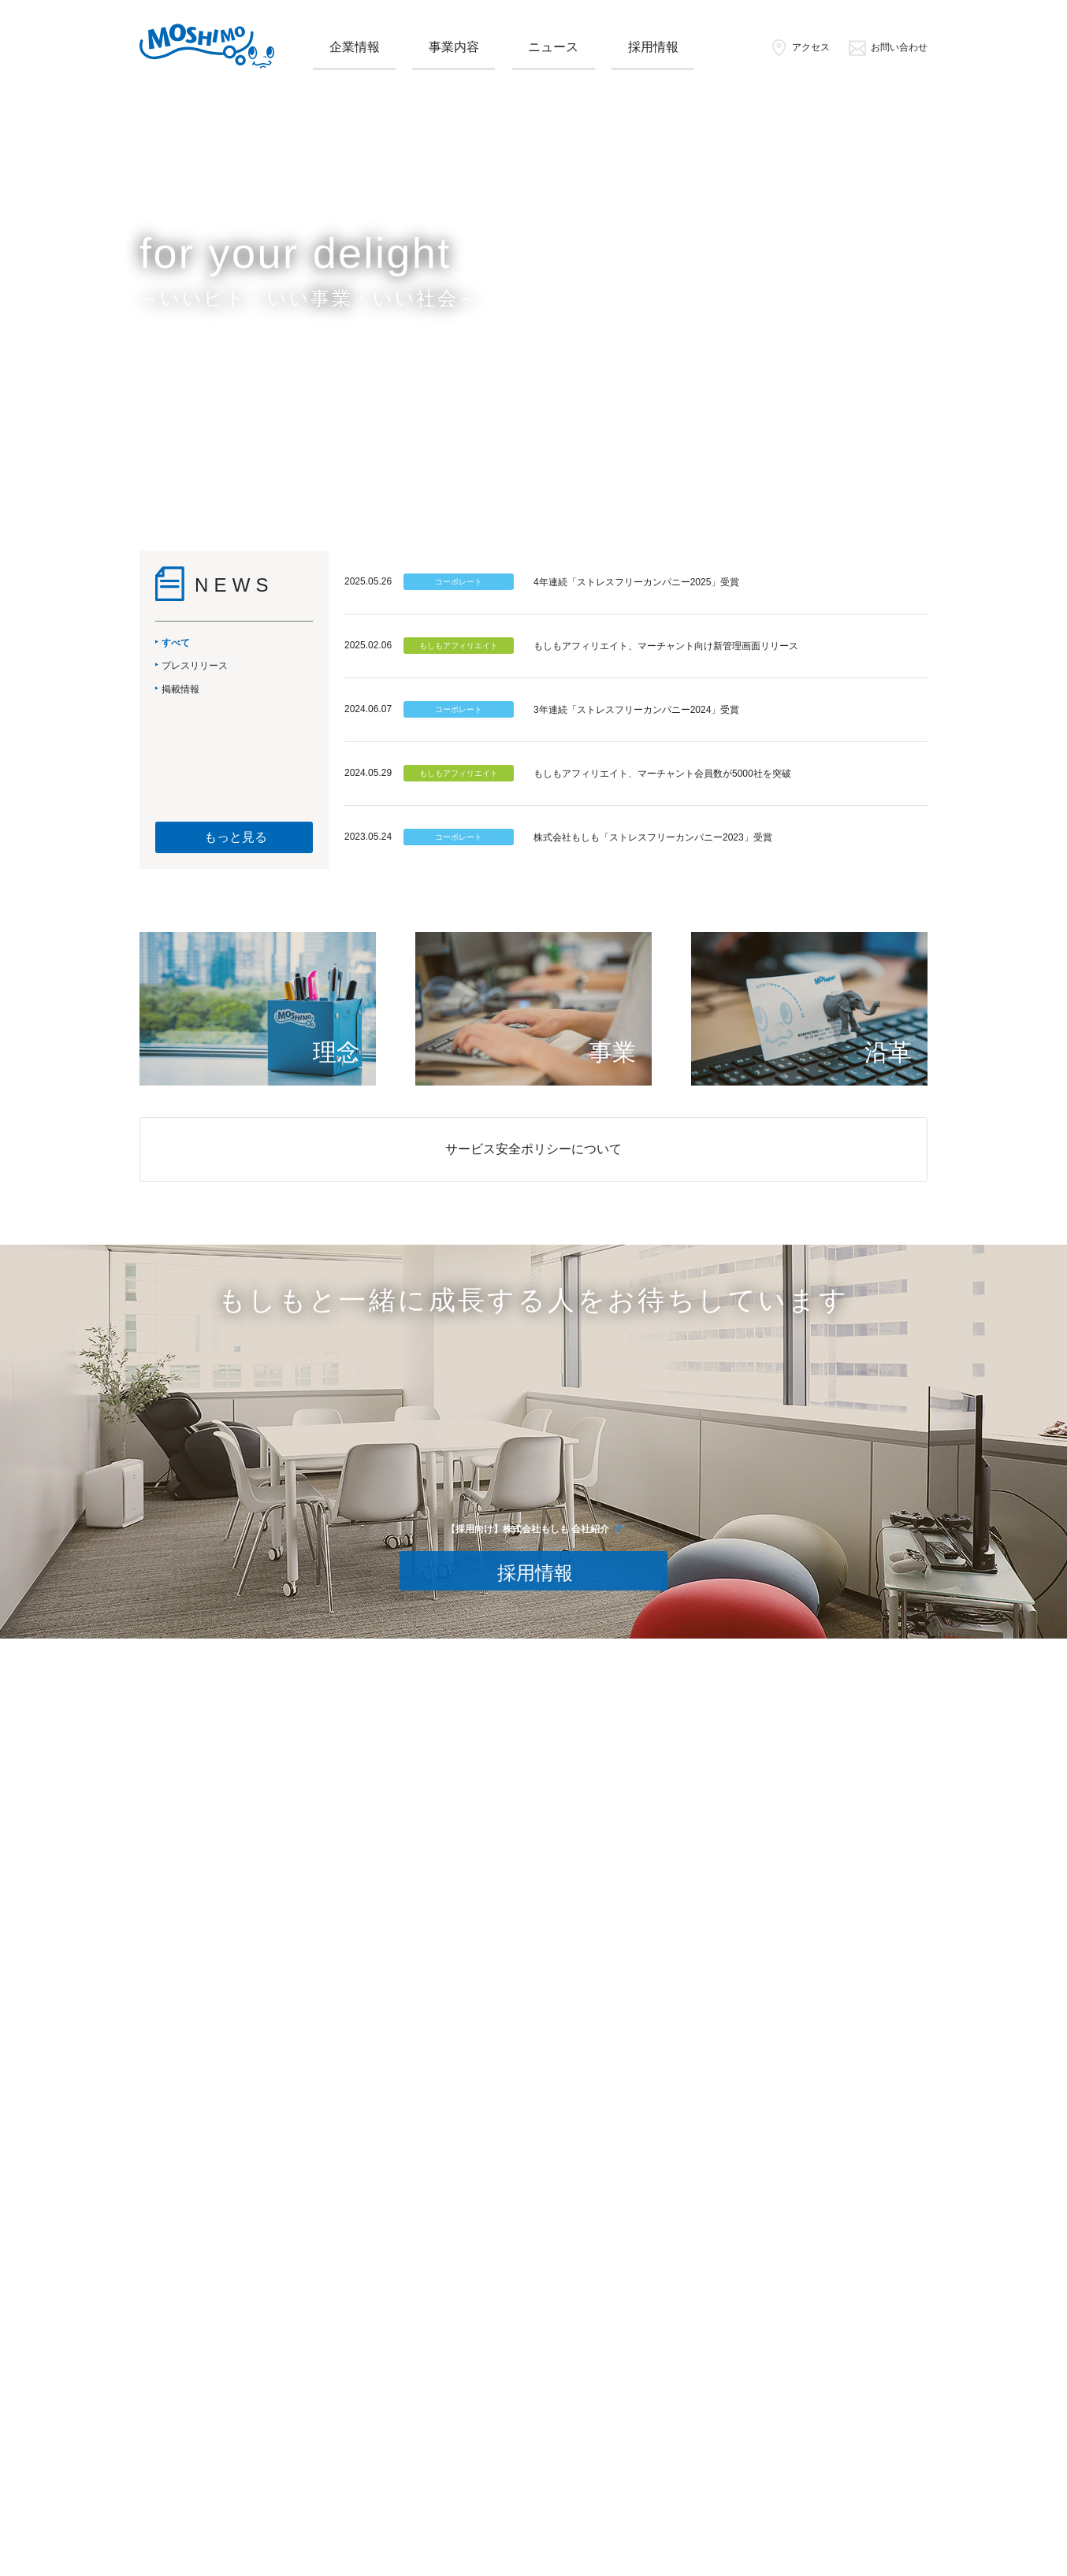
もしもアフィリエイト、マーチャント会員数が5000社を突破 (662, 773)
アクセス (799, 47)
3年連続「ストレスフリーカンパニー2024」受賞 (636, 709)
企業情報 (354, 47)
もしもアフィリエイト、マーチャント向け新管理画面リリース (666, 645)
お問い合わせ (888, 47)
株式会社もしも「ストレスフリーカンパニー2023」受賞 (653, 837)
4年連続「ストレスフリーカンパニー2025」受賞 (636, 582)
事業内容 (454, 47)
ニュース (553, 47)
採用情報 (653, 47)
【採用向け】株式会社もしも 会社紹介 (527, 1529)
